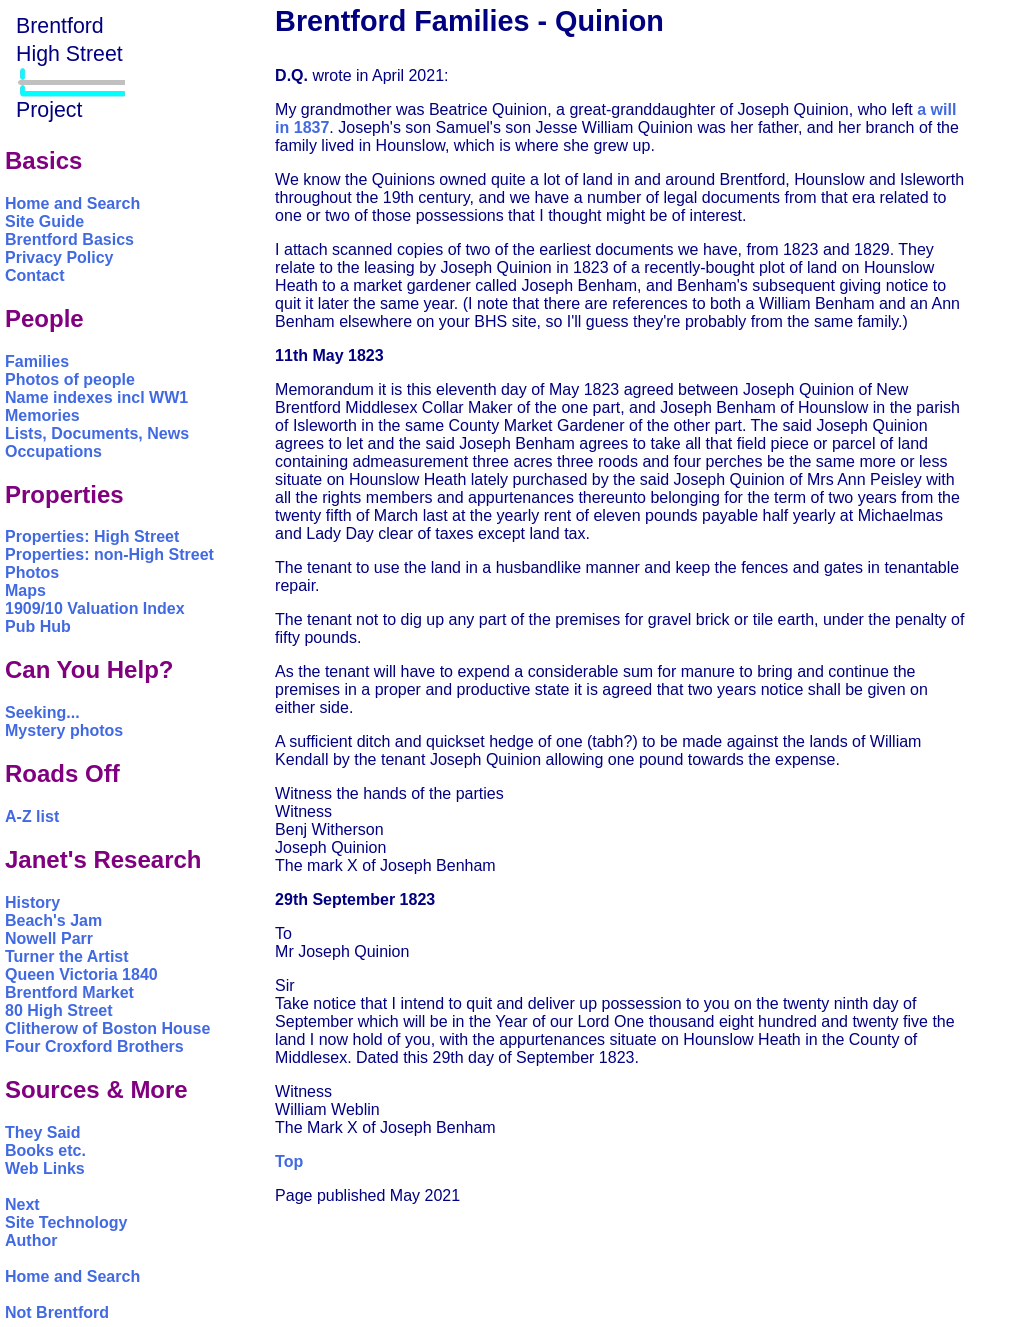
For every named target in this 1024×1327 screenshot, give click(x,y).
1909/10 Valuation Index (95, 608)
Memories (42, 415)
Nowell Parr (49, 938)
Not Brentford (57, 1312)
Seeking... (42, 712)
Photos (32, 572)
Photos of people (70, 379)
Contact (35, 275)
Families (37, 361)
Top (289, 1161)
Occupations (53, 451)
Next (22, 1204)
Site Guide (44, 221)
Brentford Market (69, 992)
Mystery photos (64, 730)
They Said (43, 1132)
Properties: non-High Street (109, 554)
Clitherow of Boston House (107, 1028)
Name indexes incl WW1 (96, 397)
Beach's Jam (53, 920)
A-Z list (32, 816)
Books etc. (45, 1150)
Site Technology (66, 1222)
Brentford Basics (69, 239)
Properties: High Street (92, 536)
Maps (25, 590)
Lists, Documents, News (97, 433)
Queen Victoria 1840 (81, 974)
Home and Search (72, 203)
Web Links (45, 1168)
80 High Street (59, 1010)
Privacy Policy (59, 257)
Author (31, 1240)
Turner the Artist (67, 956)
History (32, 902)
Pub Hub (38, 626)
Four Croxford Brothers (94, 1046)
